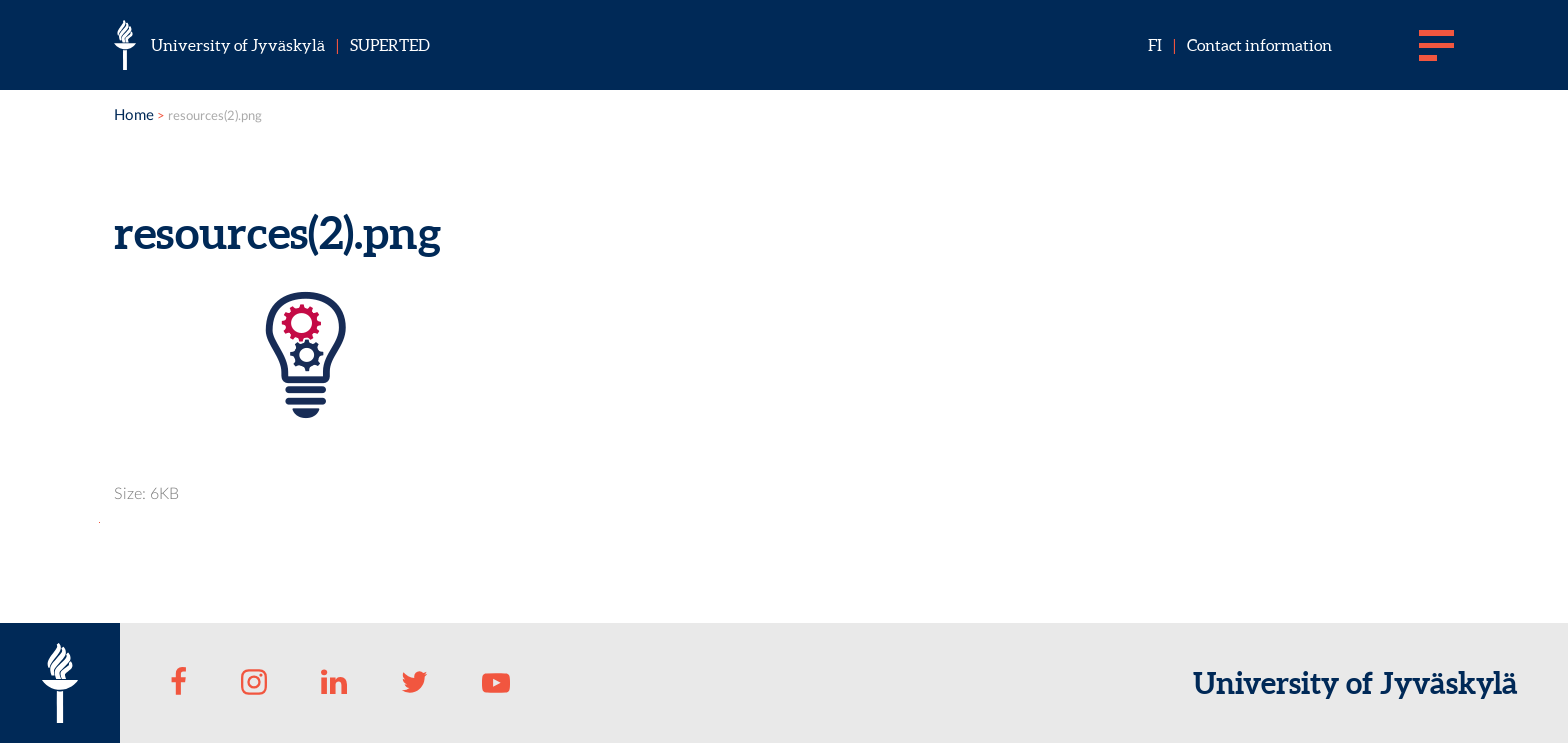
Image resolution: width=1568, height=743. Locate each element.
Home (134, 115)
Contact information (1259, 45)
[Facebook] (178, 683)
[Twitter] (415, 683)
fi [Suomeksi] (1155, 45)
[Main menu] (1436, 45)
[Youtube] (496, 683)
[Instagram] (254, 683)
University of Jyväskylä (238, 45)
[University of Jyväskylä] (125, 45)
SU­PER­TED (390, 45)
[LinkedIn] (334, 683)
